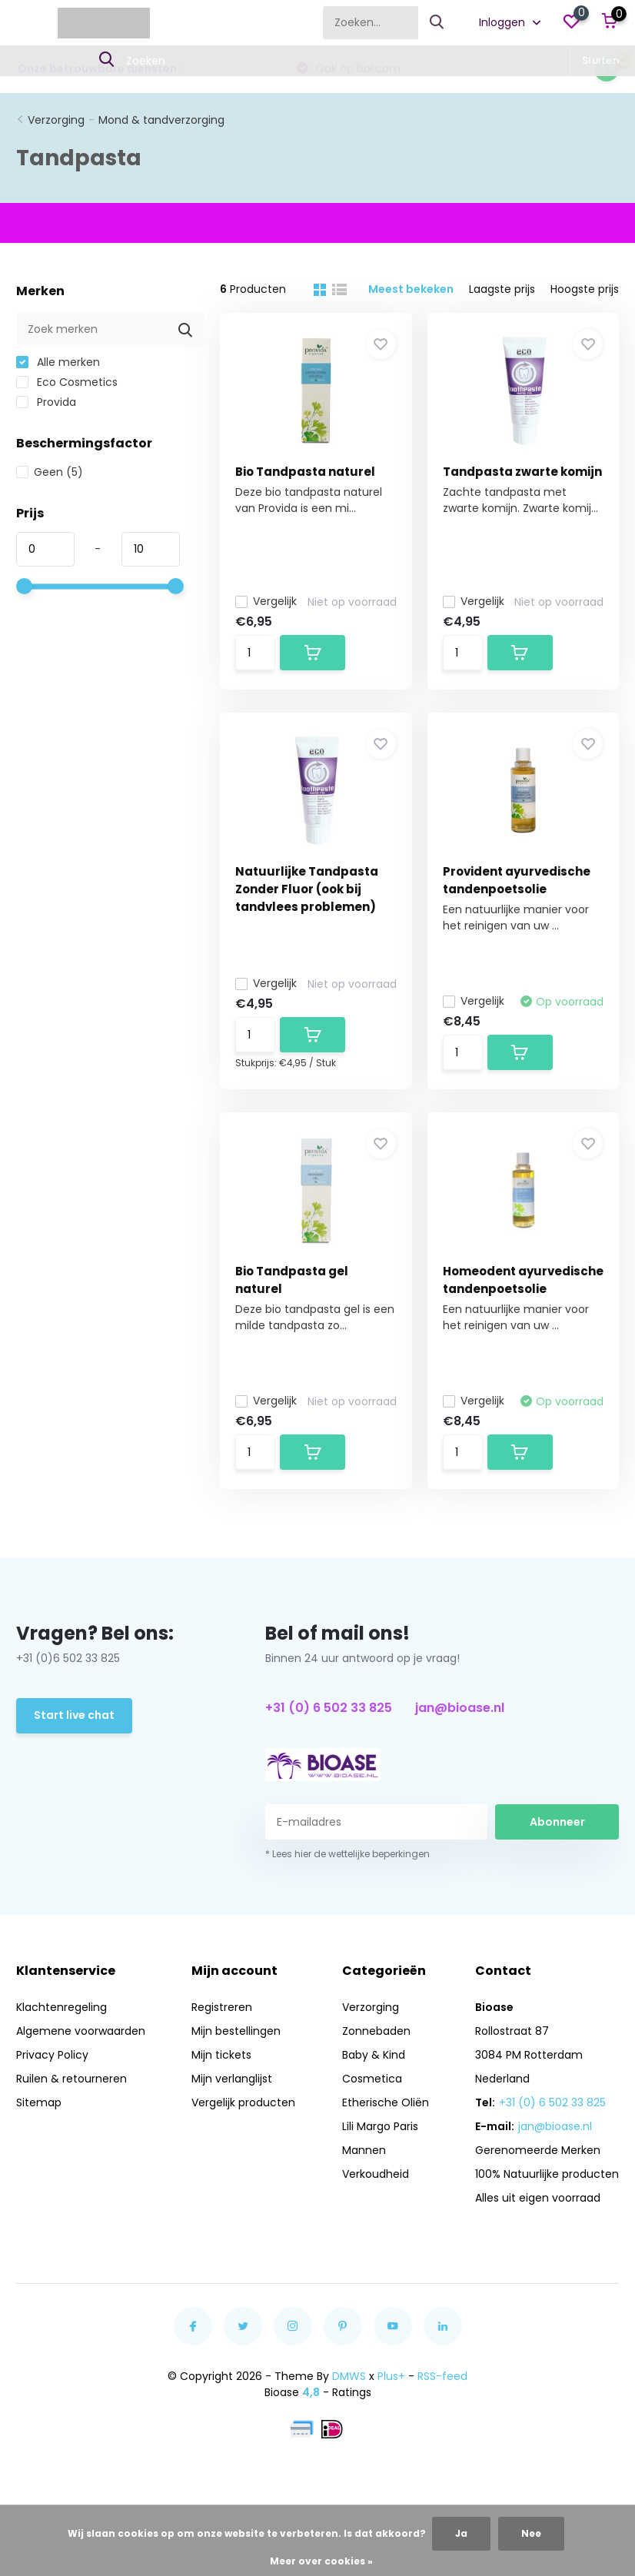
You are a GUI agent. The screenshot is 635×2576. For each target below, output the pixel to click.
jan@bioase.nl (459, 1708)
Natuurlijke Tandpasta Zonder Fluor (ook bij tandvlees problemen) (306, 889)
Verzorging (56, 120)
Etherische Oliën (385, 2102)
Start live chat (74, 1715)
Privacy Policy (52, 2054)
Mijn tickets (221, 2054)
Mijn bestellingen (236, 2031)
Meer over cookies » (321, 2561)
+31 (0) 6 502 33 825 (328, 1708)
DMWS (349, 2376)
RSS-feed (442, 2376)
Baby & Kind (373, 2054)
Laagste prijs (502, 289)
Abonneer (557, 1822)
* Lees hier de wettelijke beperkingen (347, 1853)
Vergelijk (266, 601)
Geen (49, 472)
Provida (46, 402)
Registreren (221, 2007)
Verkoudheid (375, 2174)
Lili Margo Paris (380, 2126)
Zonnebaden (376, 2031)
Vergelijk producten (243, 2102)
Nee (531, 2533)
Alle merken (58, 362)
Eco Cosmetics (67, 382)
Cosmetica (372, 2078)
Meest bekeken (411, 289)
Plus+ (391, 2376)
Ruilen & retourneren (71, 2078)
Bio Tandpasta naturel (305, 472)
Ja (461, 2533)
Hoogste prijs (584, 289)
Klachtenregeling (61, 2007)
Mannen (364, 2150)
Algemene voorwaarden (80, 2031)
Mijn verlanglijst (231, 2078)
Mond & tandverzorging (161, 120)
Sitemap (39, 2102)
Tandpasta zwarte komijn (522, 472)
